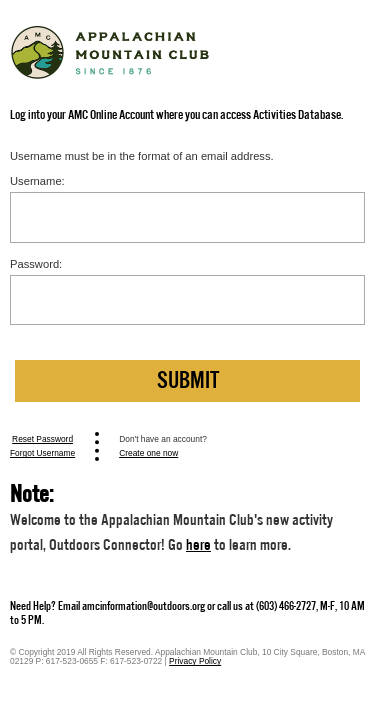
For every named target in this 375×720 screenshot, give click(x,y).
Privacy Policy (195, 661)
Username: (37, 181)
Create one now (148, 453)
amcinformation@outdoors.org (143, 606)
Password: (36, 264)
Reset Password (42, 439)
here (198, 545)
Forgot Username (42, 453)
